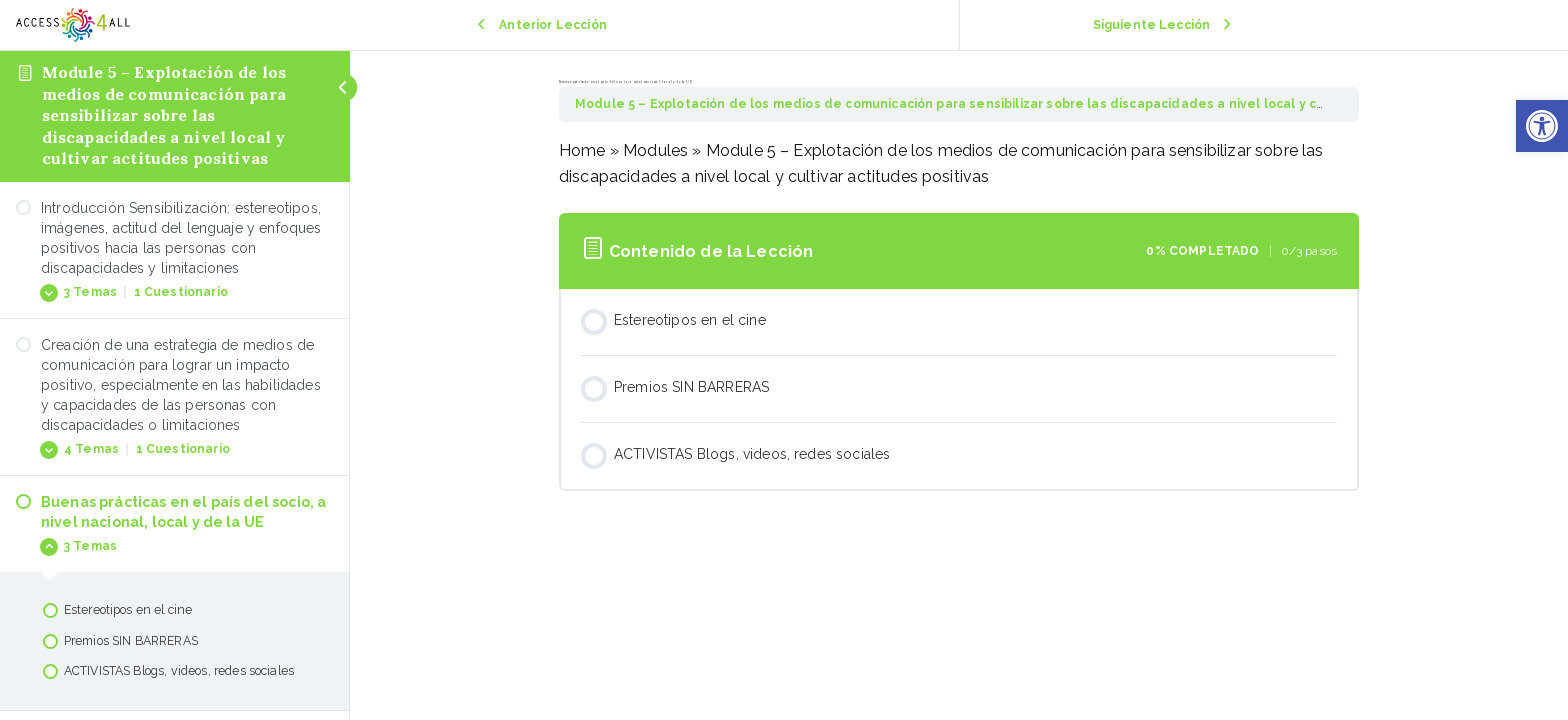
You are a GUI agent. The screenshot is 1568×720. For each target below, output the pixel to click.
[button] (1542, 126)
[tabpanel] (959, 163)
